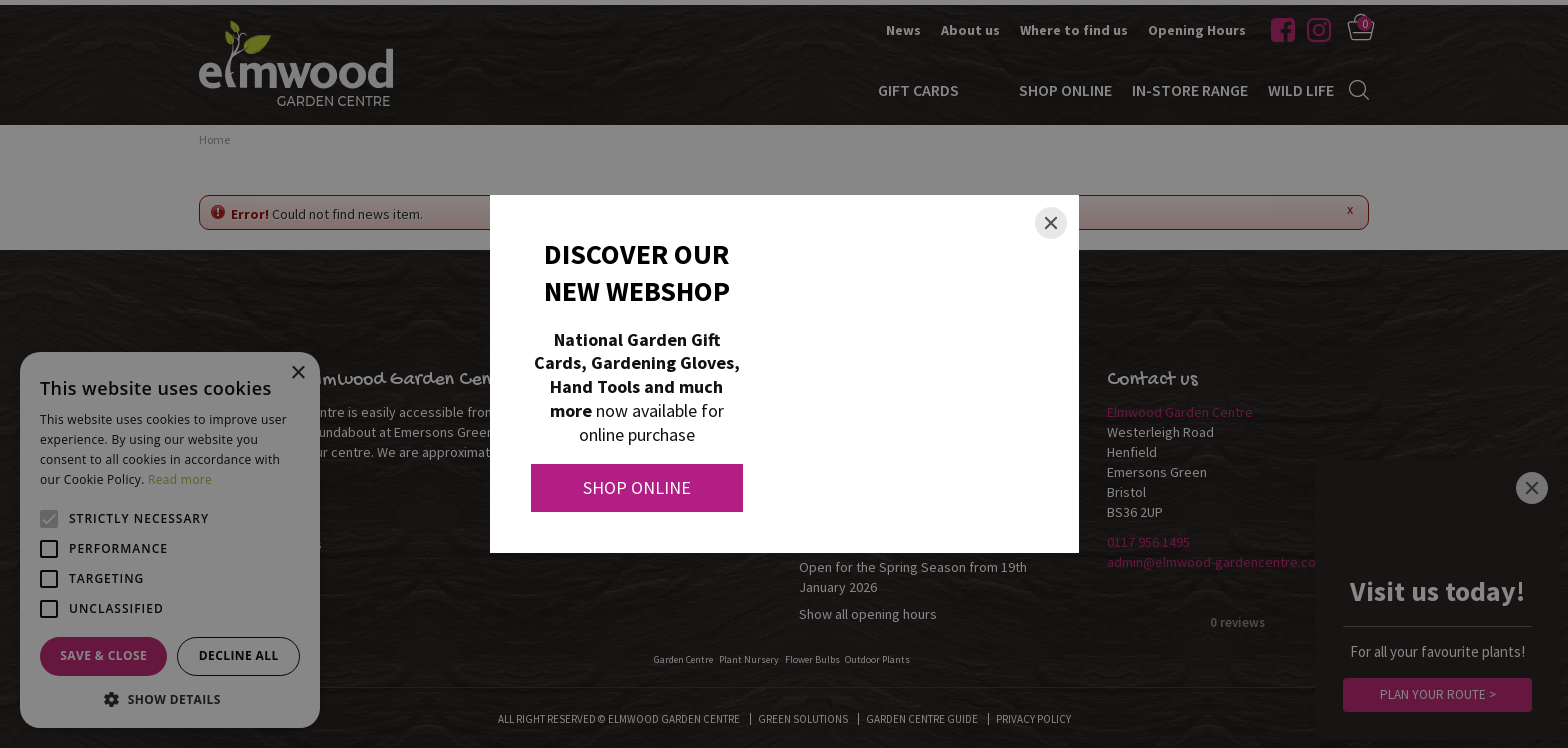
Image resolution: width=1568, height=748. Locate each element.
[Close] (1051, 223)
